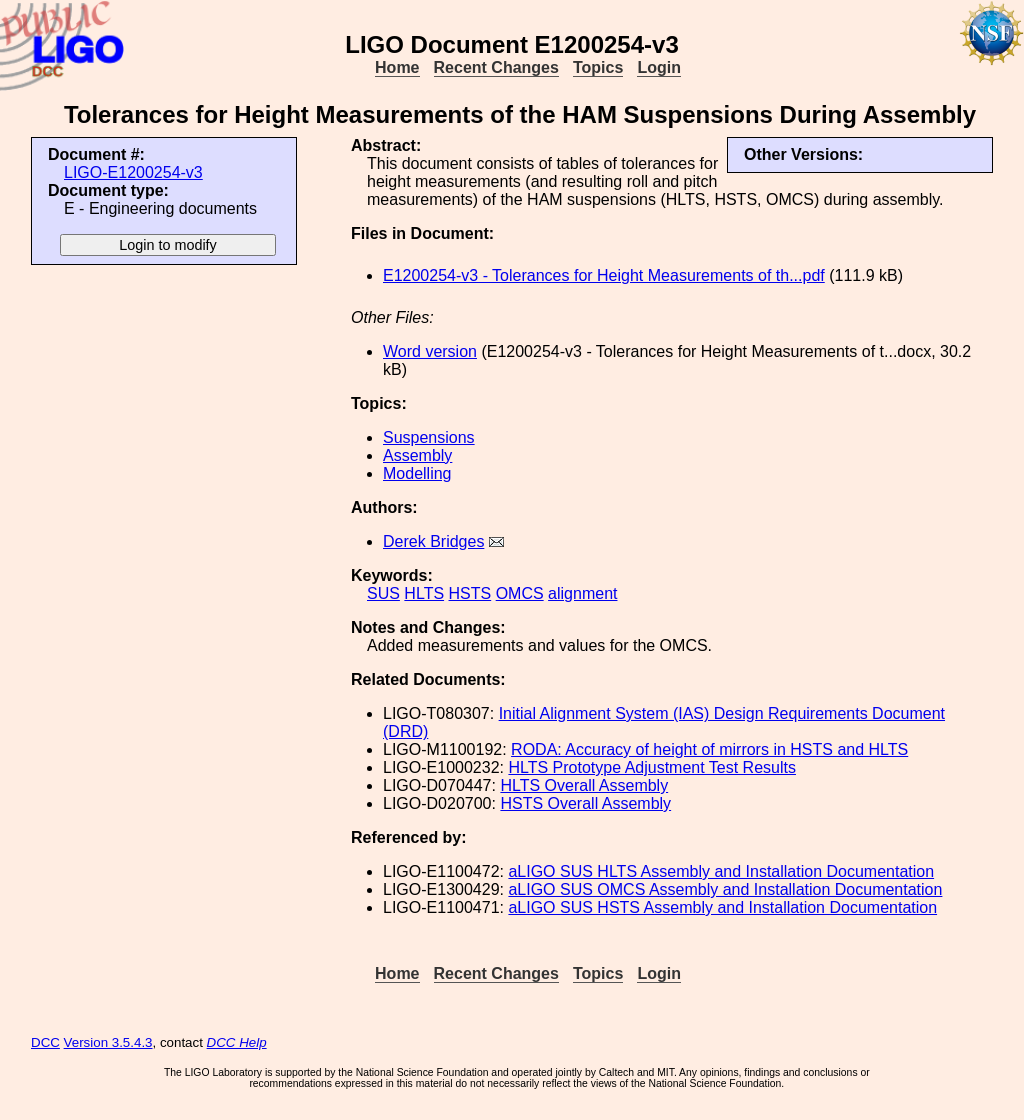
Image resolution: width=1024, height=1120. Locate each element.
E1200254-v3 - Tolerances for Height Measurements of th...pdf (604, 275)
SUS (383, 593)
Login (659, 67)
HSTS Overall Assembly (585, 803)
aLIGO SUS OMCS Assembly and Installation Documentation (725, 889)
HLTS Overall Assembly (584, 785)
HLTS (424, 593)
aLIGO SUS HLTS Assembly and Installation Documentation (721, 871)
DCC (45, 1042)
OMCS (520, 593)
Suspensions (429, 437)
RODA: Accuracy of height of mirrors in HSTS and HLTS (709, 749)
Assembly (417, 455)
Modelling (417, 473)
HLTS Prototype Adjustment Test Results (652, 767)
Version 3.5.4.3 (108, 1042)
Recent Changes (496, 67)
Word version (430, 351)
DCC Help (237, 1042)
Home (397, 67)
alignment (582, 593)
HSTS (470, 593)
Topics (598, 67)
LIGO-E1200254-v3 (133, 172)
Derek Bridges (433, 541)
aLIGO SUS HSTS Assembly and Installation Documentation (722, 907)
